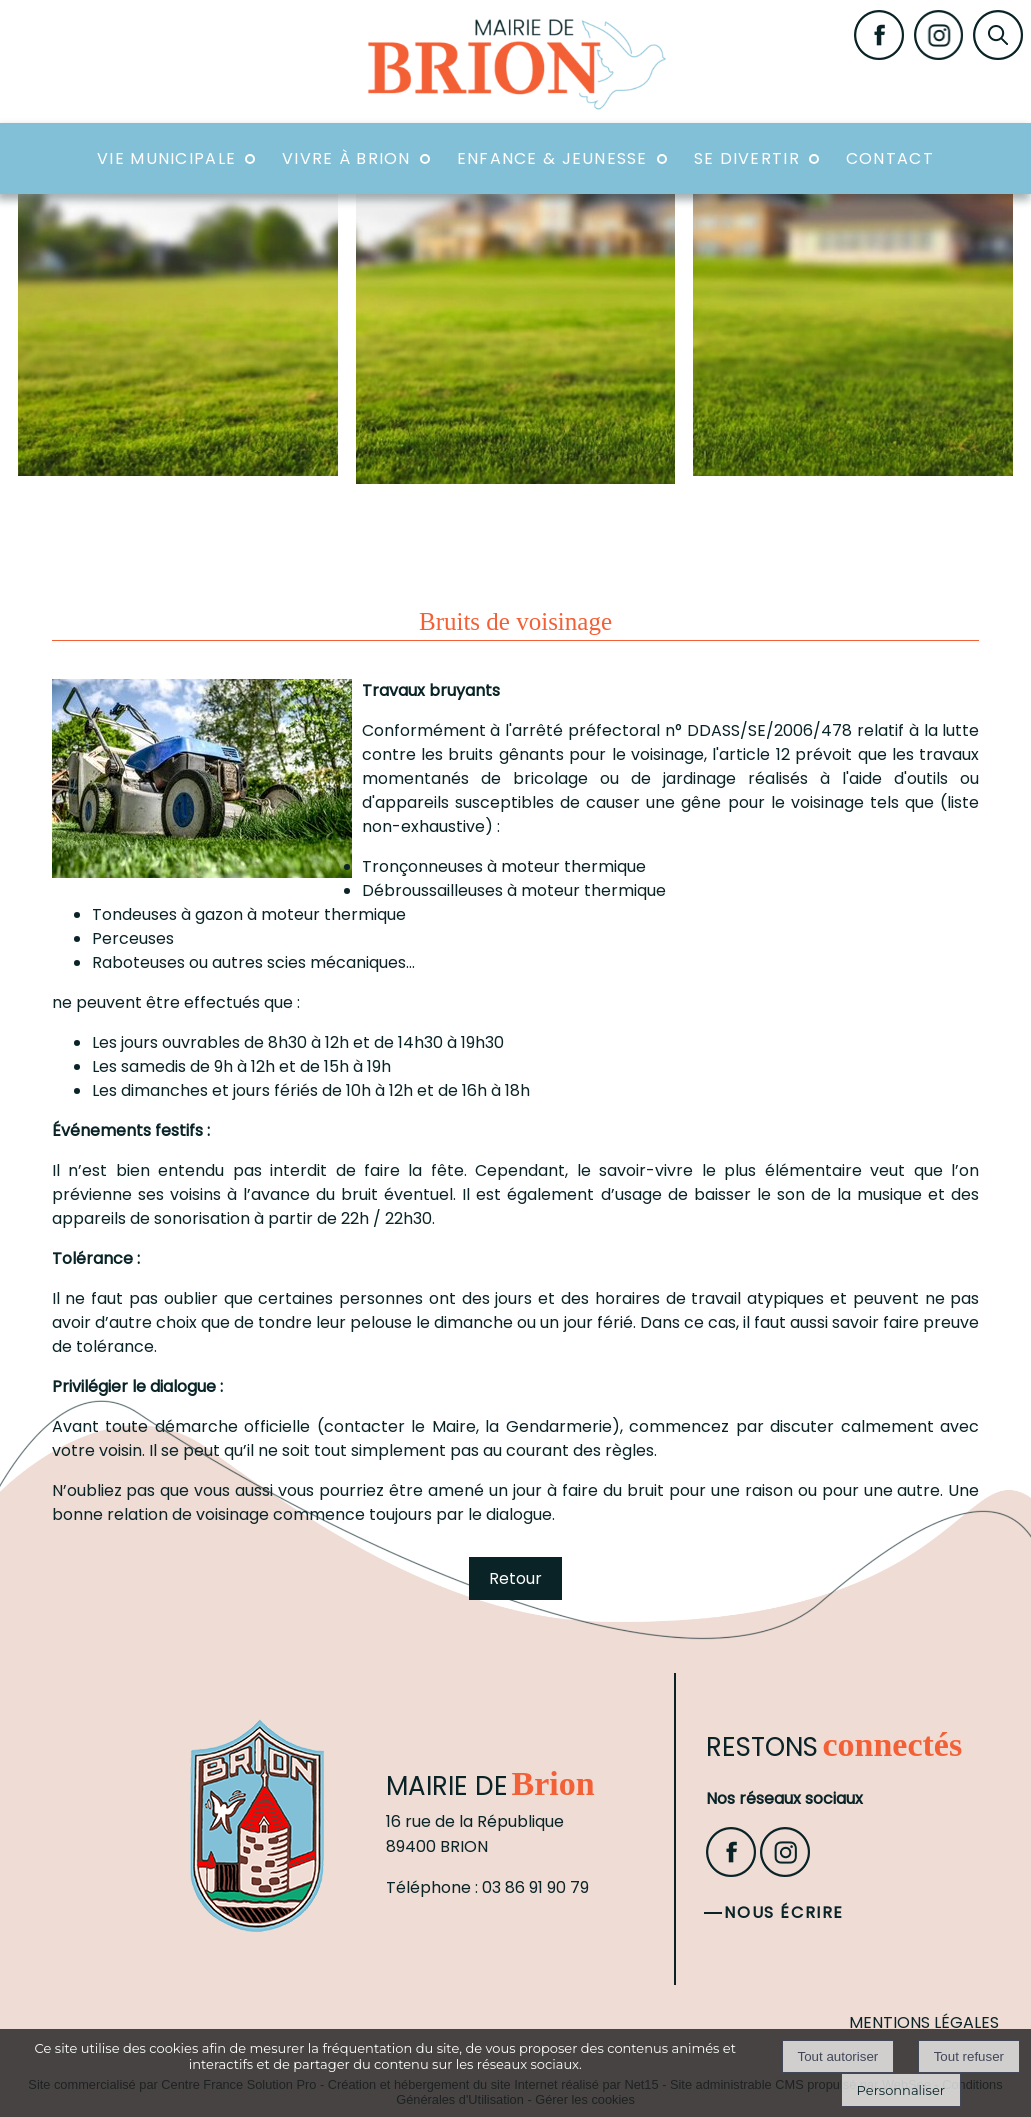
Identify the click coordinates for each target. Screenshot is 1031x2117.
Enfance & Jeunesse (552, 158)
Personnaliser (901, 2090)
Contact (890, 158)
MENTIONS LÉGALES (924, 2022)
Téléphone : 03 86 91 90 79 (487, 1887)
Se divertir (747, 158)
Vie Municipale (166, 158)
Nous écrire (784, 1912)
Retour (515, 1578)
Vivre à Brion (346, 158)
